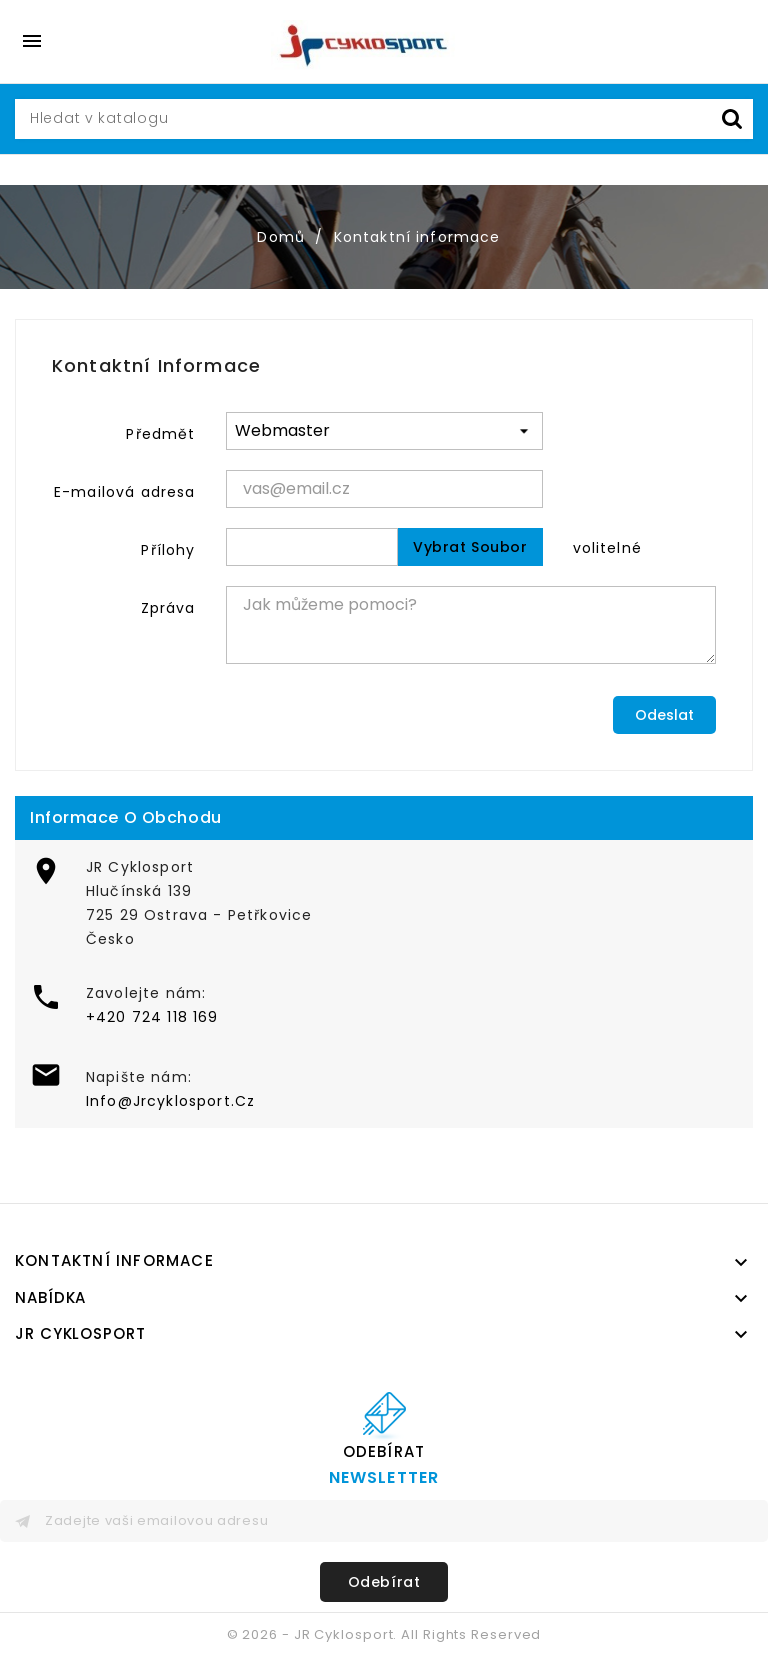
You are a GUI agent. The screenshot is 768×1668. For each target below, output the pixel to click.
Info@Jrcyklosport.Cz (170, 1101)
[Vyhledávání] (384, 119)
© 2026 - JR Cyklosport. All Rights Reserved (384, 1634)
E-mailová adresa (125, 492)
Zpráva (168, 608)
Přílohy (168, 550)
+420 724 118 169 (152, 1017)
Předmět (160, 434)
